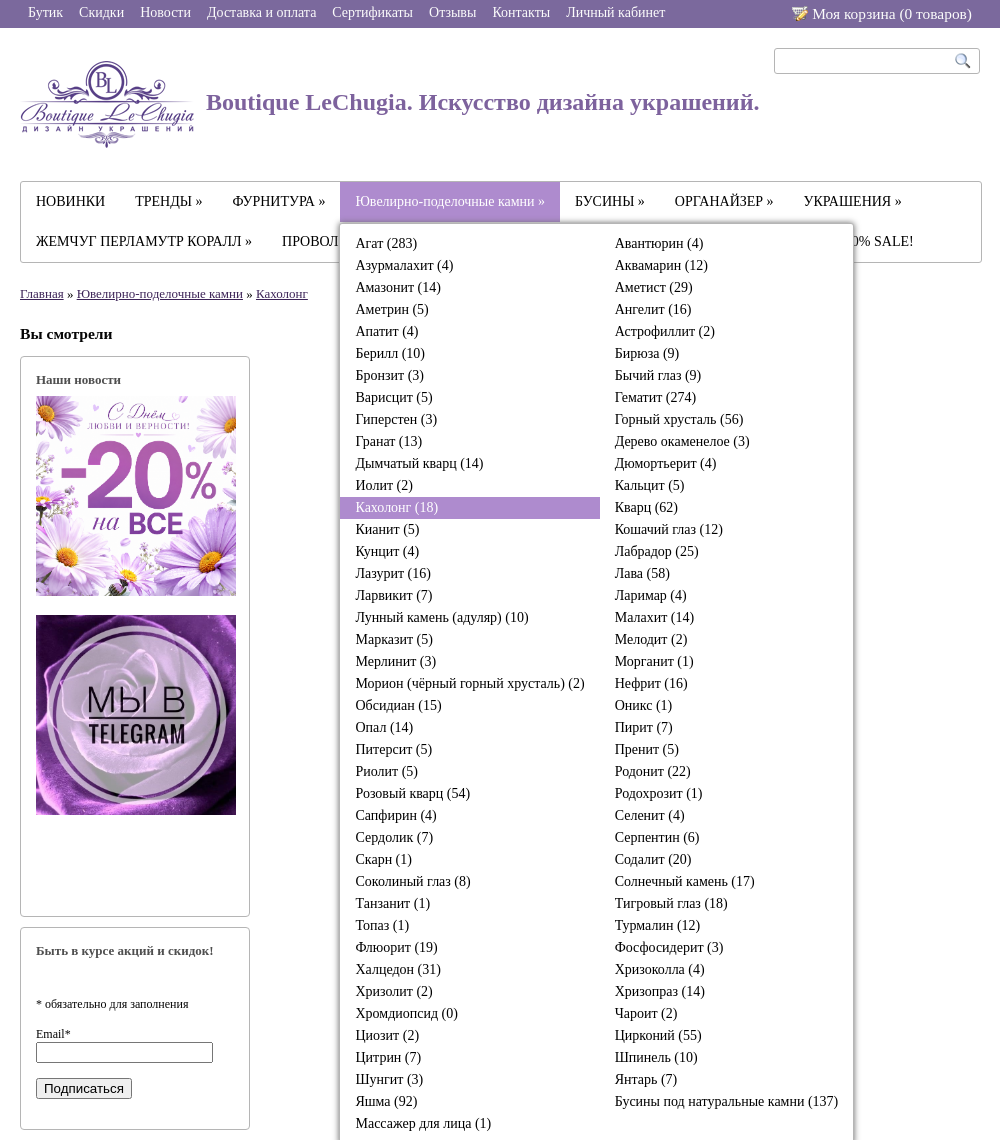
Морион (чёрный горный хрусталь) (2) (469, 683)
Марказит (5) (393, 639)
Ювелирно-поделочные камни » (450, 201)
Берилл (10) (390, 353)
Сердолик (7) (394, 837)
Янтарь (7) (646, 1079)
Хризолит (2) (393, 991)
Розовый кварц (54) (412, 793)
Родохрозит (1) (659, 793)
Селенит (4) (650, 815)
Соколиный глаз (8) (412, 881)
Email (53, 1034)
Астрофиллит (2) (665, 331)
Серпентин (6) (657, 837)
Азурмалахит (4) (404, 265)
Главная (42, 293)
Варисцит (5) (393, 397)
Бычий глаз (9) (658, 375)
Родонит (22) (653, 771)
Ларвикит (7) (393, 595)
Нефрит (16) (651, 683)
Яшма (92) (386, 1101)
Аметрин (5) (391, 309)
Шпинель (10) (656, 1057)
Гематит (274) (655, 397)
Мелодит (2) (651, 639)
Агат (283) (386, 243)
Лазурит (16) (392, 573)
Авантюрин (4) (659, 243)
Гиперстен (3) (396, 419)
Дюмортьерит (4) (666, 463)
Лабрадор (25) (657, 551)
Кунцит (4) (387, 551)
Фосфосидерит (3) (669, 947)
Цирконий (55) (658, 1035)
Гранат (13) (388, 441)
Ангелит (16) (653, 309)
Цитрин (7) (388, 1057)
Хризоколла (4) (660, 969)
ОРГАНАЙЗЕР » (724, 201)
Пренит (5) (647, 749)
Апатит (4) (386, 331)
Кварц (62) (646, 507)
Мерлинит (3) (395, 661)
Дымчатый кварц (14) (419, 463)
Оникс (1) (644, 705)
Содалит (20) (653, 859)
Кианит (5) (387, 529)
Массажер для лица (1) (423, 1123)
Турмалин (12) (658, 925)
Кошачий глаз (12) (669, 529)
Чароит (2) (646, 1013)
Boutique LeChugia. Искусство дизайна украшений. (390, 104)
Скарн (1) (383, 859)
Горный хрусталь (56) (679, 419)
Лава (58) (642, 573)
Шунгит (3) (389, 1079)
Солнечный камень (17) (685, 881)
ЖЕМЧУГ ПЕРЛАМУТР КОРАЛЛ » (144, 241)
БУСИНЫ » (610, 201)
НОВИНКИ (70, 201)
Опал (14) (384, 727)
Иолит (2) (383, 485)
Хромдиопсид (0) (406, 1013)
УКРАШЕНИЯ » (853, 201)
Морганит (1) (654, 661)
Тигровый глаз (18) (671, 903)
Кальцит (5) (650, 485)
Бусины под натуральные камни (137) (727, 1101)
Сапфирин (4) (395, 815)
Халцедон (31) (397, 969)
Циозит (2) (387, 1035)
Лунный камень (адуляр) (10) (441, 617)
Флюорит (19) (396, 947)
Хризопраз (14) (660, 991)
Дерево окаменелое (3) (682, 441)
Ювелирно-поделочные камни (160, 293)
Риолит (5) (386, 771)
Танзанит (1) (392, 903)
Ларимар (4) (651, 595)
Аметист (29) (654, 287)
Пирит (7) (644, 727)
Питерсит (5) (393, 749)
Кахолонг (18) (396, 507)
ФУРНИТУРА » (279, 201)
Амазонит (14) (397, 287)
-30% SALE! (877, 241)
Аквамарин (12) (661, 265)
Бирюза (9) (647, 353)
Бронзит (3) (389, 375)
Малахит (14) (654, 617)
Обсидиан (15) (398, 705)
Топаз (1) (382, 925)
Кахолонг (282, 293)
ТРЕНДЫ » (168, 201)
